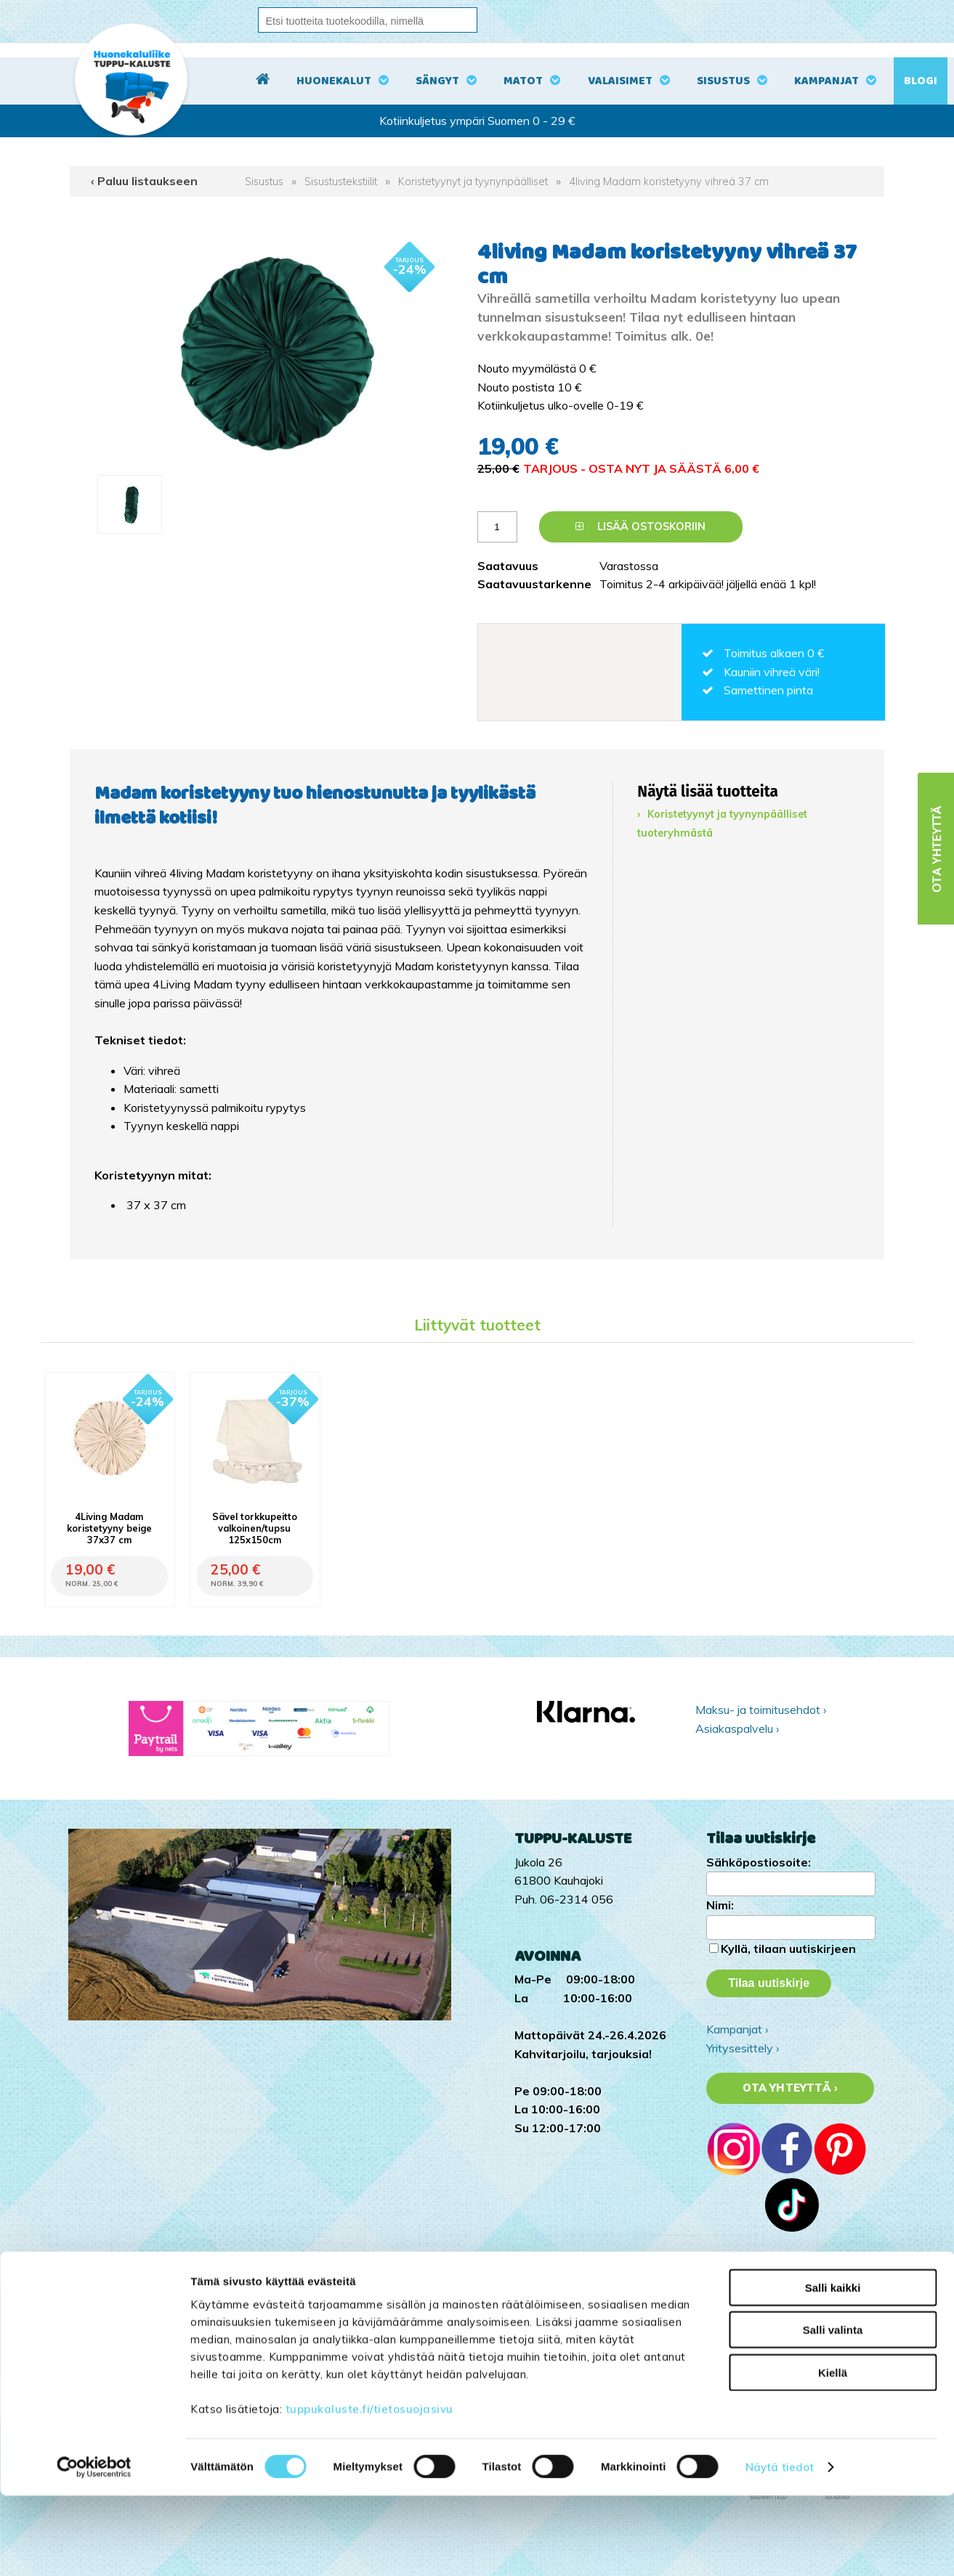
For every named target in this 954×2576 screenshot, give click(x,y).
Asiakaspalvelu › (737, 1728)
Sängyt (437, 81)
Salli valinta (833, 2410)
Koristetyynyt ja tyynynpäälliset (473, 181)
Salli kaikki (833, 2367)
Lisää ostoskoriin (640, 526)
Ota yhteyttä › (790, 2087)
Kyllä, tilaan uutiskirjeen (788, 1948)
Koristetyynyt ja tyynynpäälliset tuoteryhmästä (722, 824)
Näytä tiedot (779, 2547)
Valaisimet (620, 81)
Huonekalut (333, 81)
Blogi (920, 81)
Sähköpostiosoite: (758, 1862)
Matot (523, 81)
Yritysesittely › (742, 2048)
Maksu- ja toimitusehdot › (760, 1709)
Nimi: (720, 1905)
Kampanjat (826, 81)
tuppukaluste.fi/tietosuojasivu (369, 2488)
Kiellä (832, 2452)
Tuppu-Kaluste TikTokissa (773, 2279)
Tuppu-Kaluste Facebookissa (781, 2317)
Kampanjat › (737, 2029)
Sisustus (723, 81)
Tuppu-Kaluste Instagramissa (781, 2298)
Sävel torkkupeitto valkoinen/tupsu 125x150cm (254, 1528)
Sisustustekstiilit (340, 181)
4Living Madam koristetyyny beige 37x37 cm (109, 1528)
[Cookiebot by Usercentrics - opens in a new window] (94, 2548)
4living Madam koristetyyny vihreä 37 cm (669, 181)
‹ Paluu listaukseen (144, 181)
